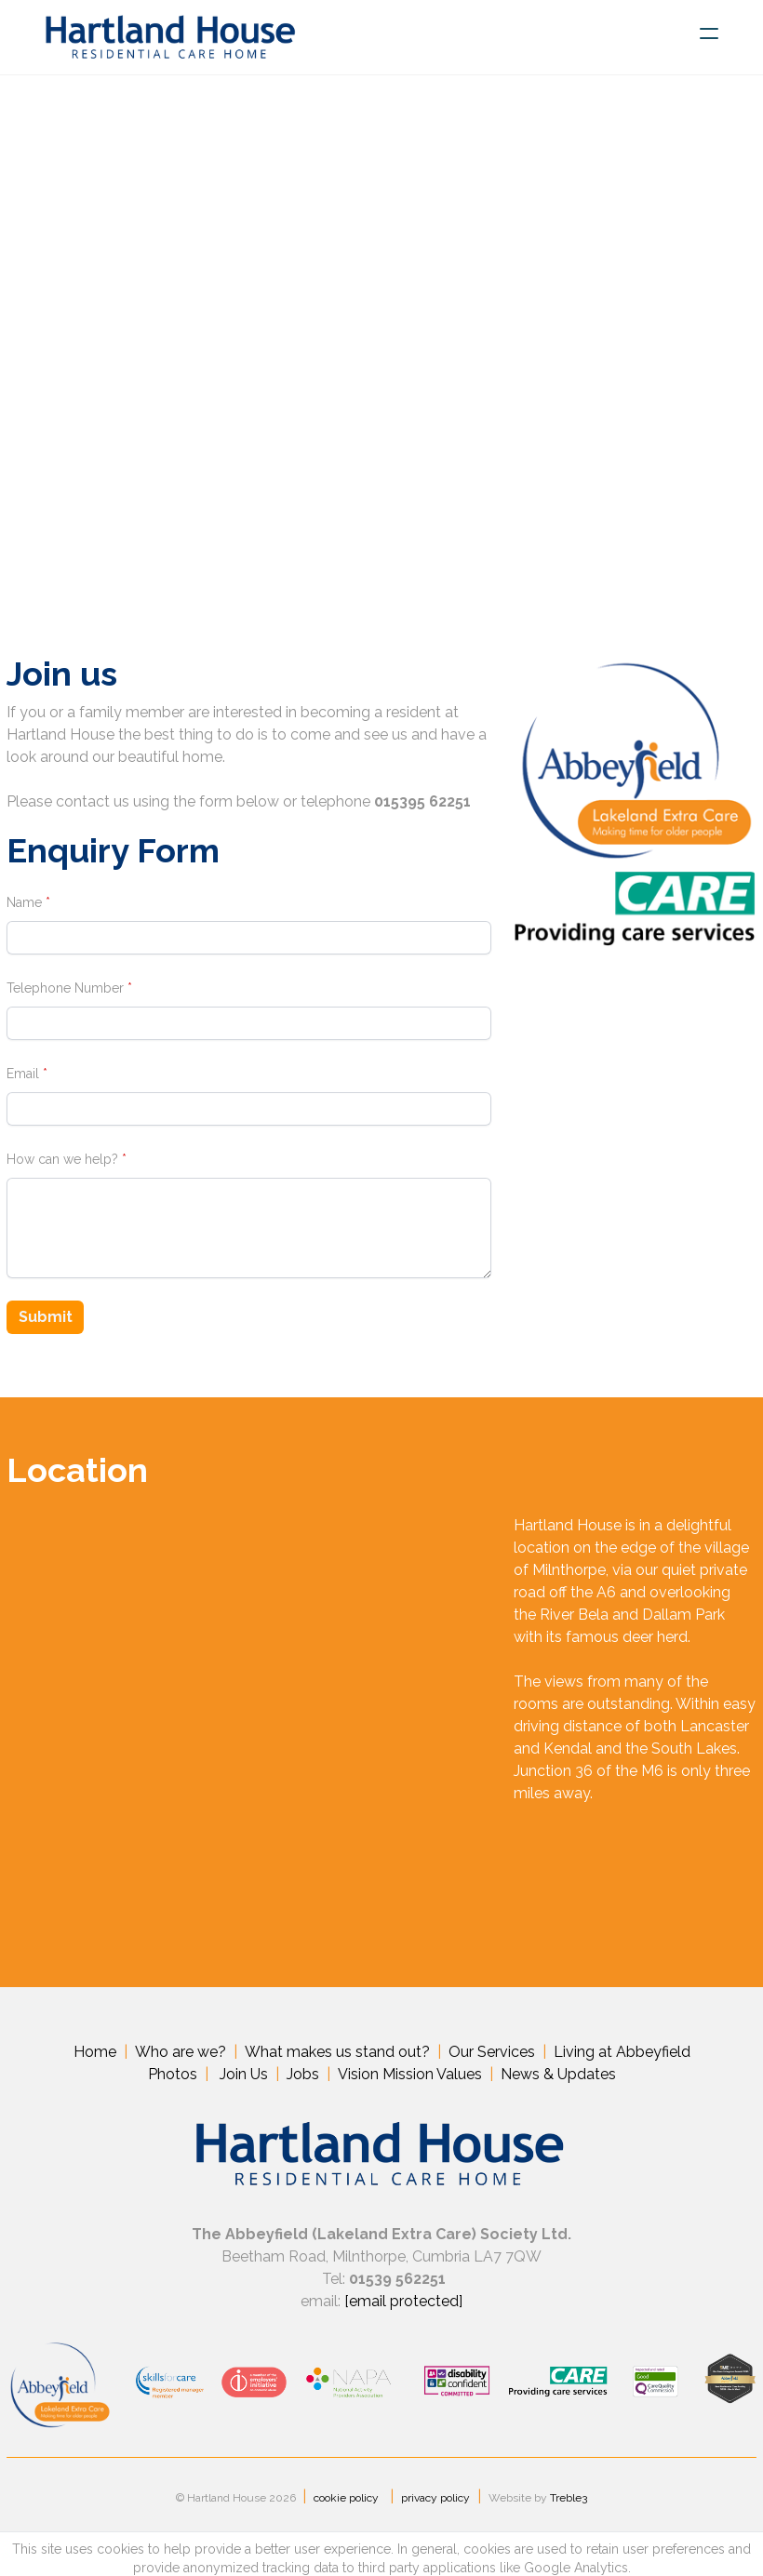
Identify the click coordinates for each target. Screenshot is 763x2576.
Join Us (244, 2078)
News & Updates (558, 2078)
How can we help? (56, 1159)
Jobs (303, 2078)
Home (95, 2055)
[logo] (170, 37)
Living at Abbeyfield (622, 2055)
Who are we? (180, 2055)
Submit (42, 1319)
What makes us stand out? (337, 2055)
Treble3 (568, 2511)
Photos (172, 2078)
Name (17, 902)
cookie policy (346, 2511)
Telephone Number (58, 988)
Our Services (491, 2055)
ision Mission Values (415, 2078)
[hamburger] (709, 33)
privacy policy (435, 2511)
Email (16, 1073)
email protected (404, 2307)
